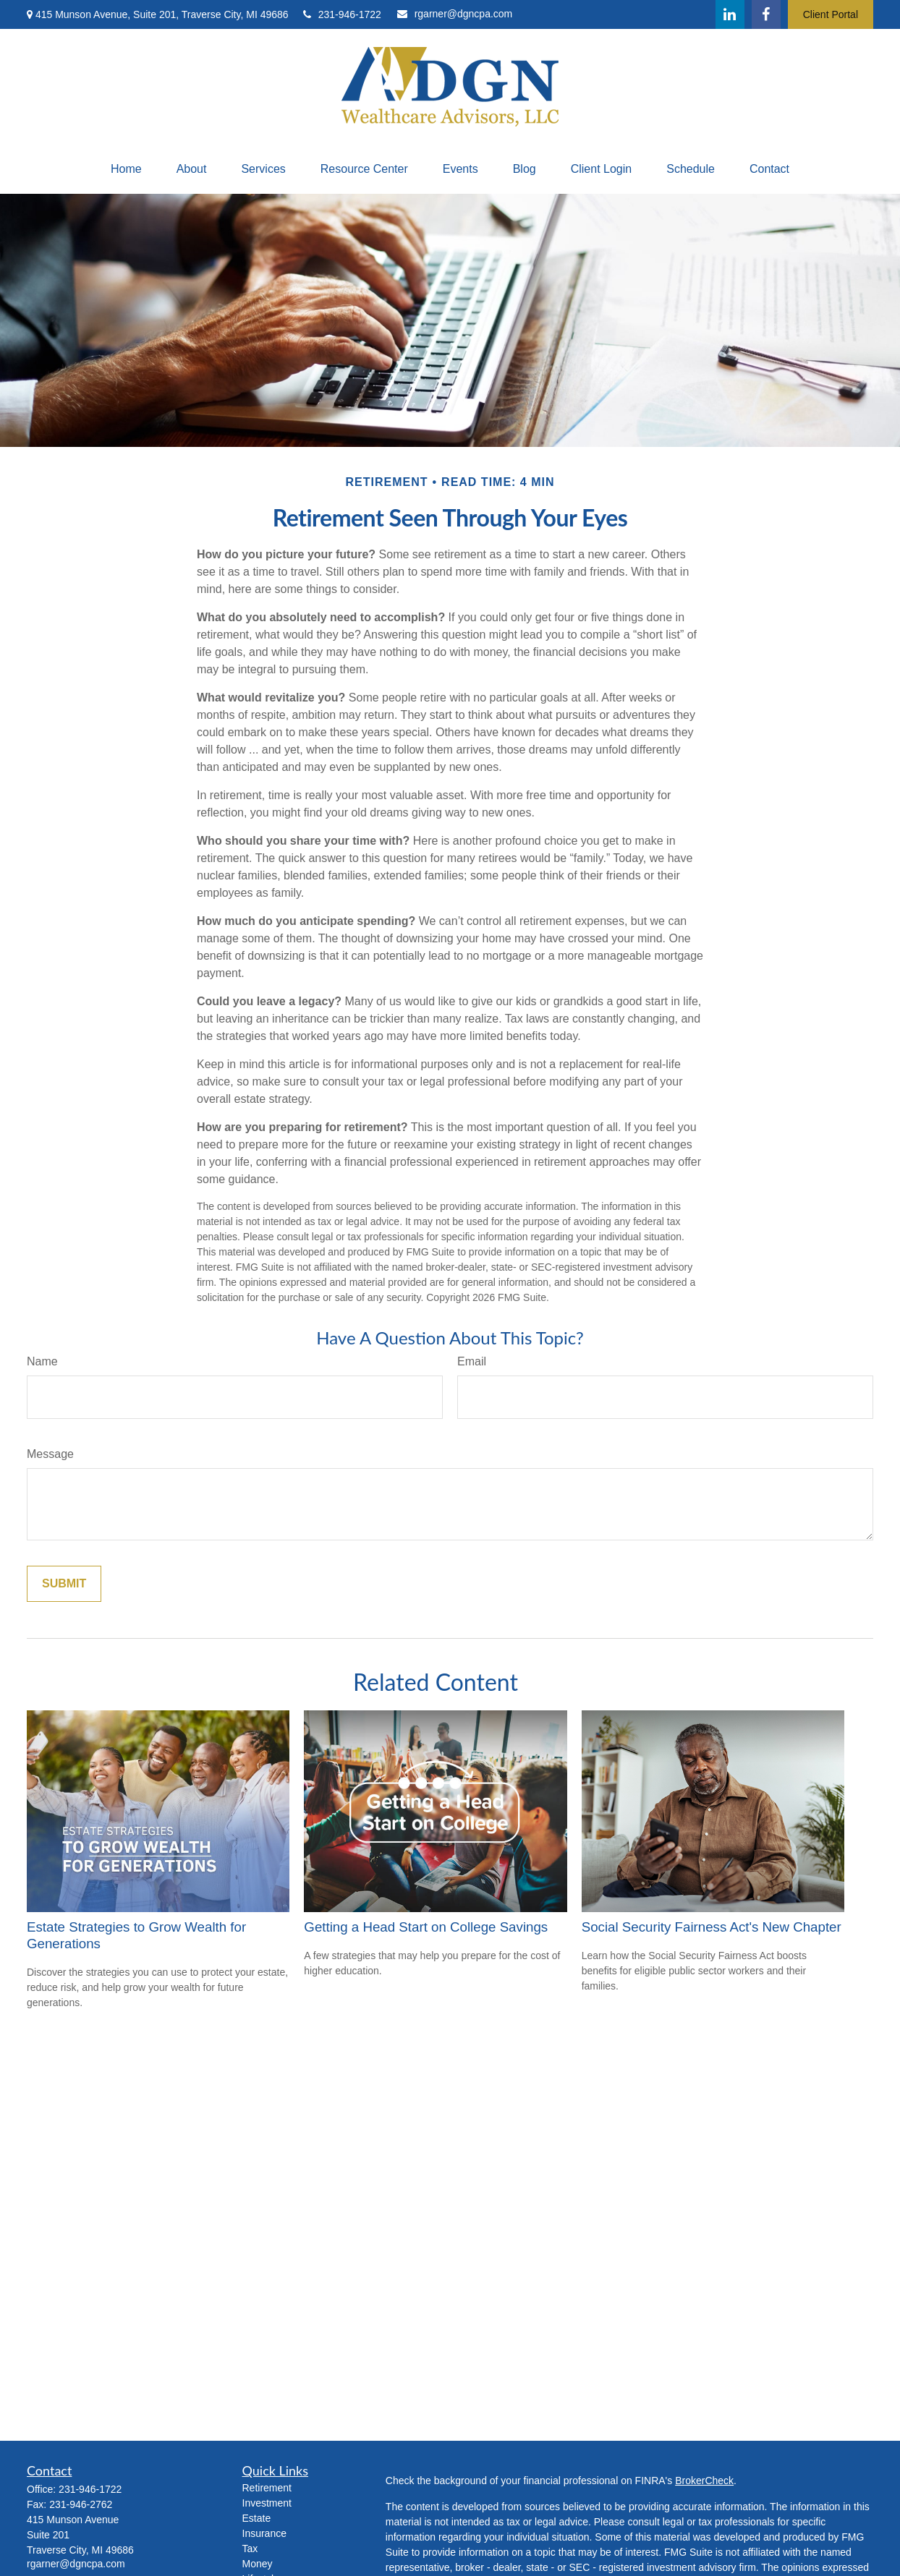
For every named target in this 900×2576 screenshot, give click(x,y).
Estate (256, 2518)
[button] (126, 169)
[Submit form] (64, 1584)
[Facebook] (766, 14)
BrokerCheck (704, 2480)
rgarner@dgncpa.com (455, 14)
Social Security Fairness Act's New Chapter (711, 1927)
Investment (267, 2503)
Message (50, 1454)
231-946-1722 (342, 14)
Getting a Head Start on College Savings (426, 1927)
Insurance (264, 2533)
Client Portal (830, 14)
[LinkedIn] (730, 14)
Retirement (267, 2488)
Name (42, 1361)
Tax (250, 2548)
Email (471, 1361)
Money (257, 2563)
